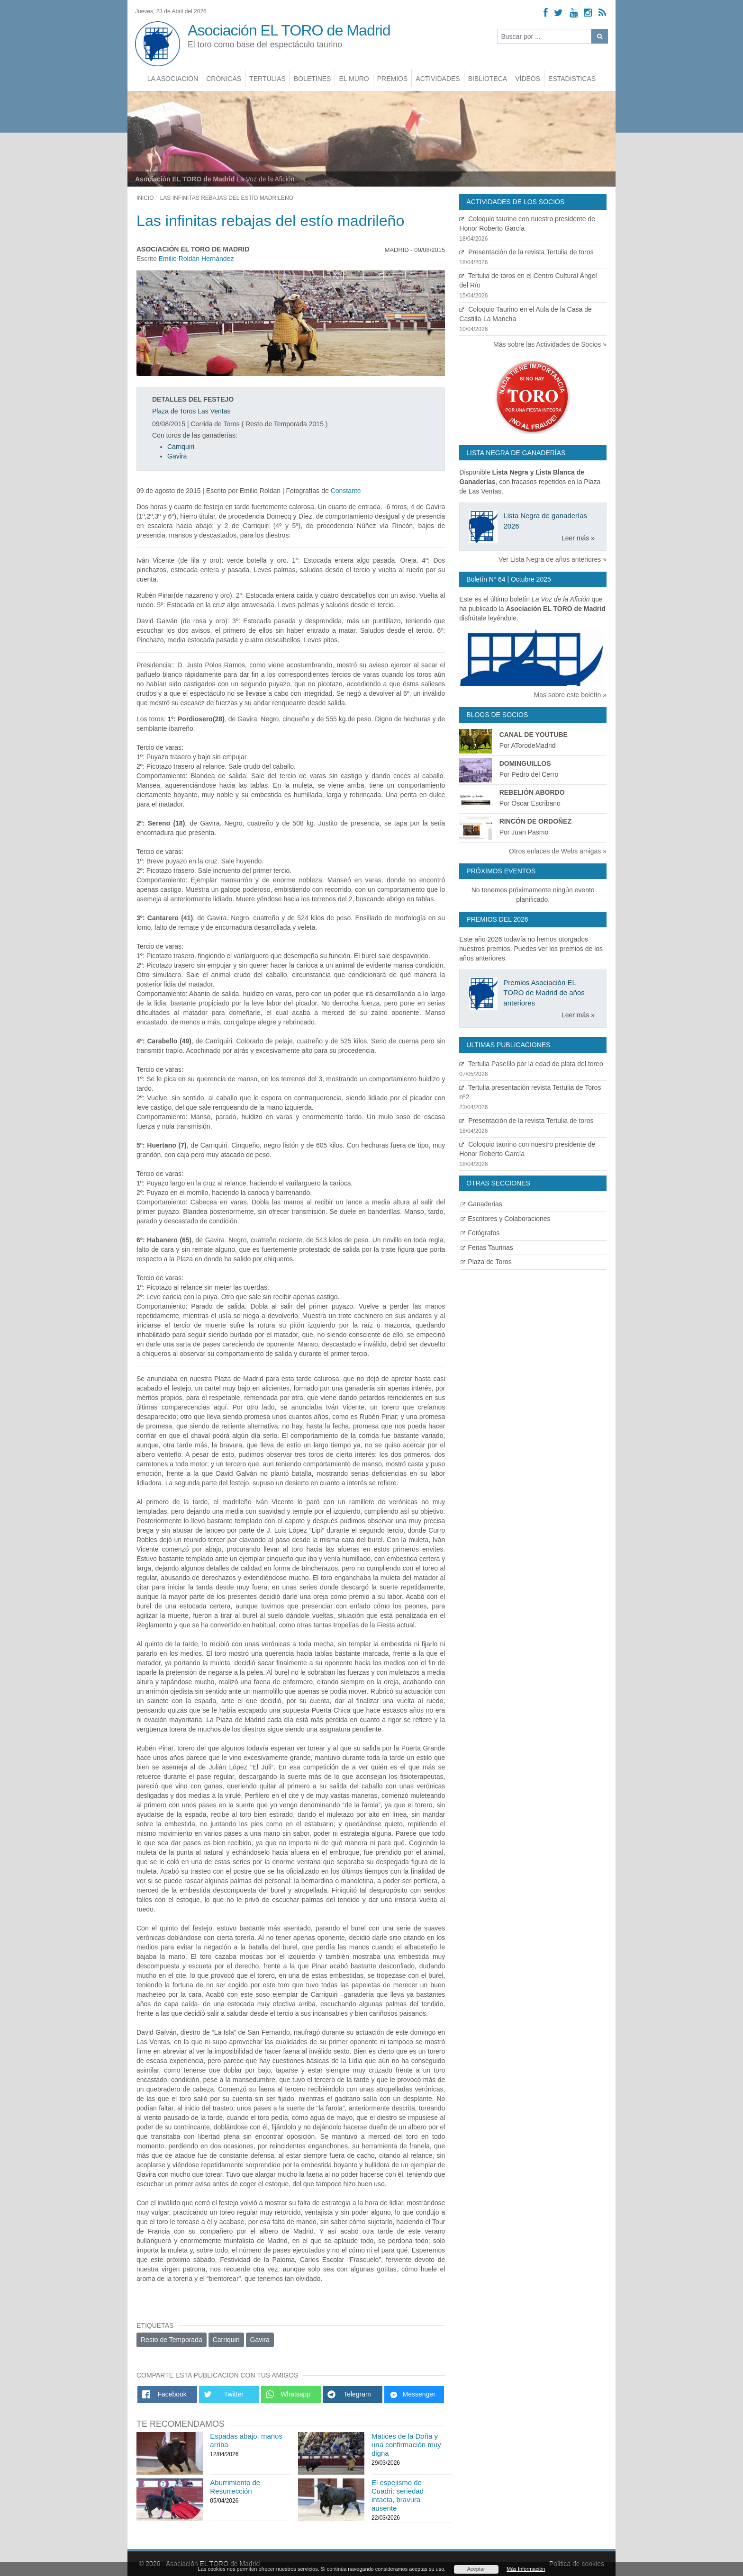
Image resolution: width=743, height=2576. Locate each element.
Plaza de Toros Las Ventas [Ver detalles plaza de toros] (191, 411)
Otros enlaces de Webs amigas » (558, 851)
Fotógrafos (480, 1233)
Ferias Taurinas (487, 1247)
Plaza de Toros (486, 1262)
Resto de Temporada (171, 2339)
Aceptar (476, 2569)
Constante (346, 490)
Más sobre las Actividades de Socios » (550, 344)
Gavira (177, 456)
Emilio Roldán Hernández (196, 258)
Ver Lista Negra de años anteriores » (552, 559)
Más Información (526, 2569)
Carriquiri (180, 446)
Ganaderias (481, 1204)
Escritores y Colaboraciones (505, 1218)
